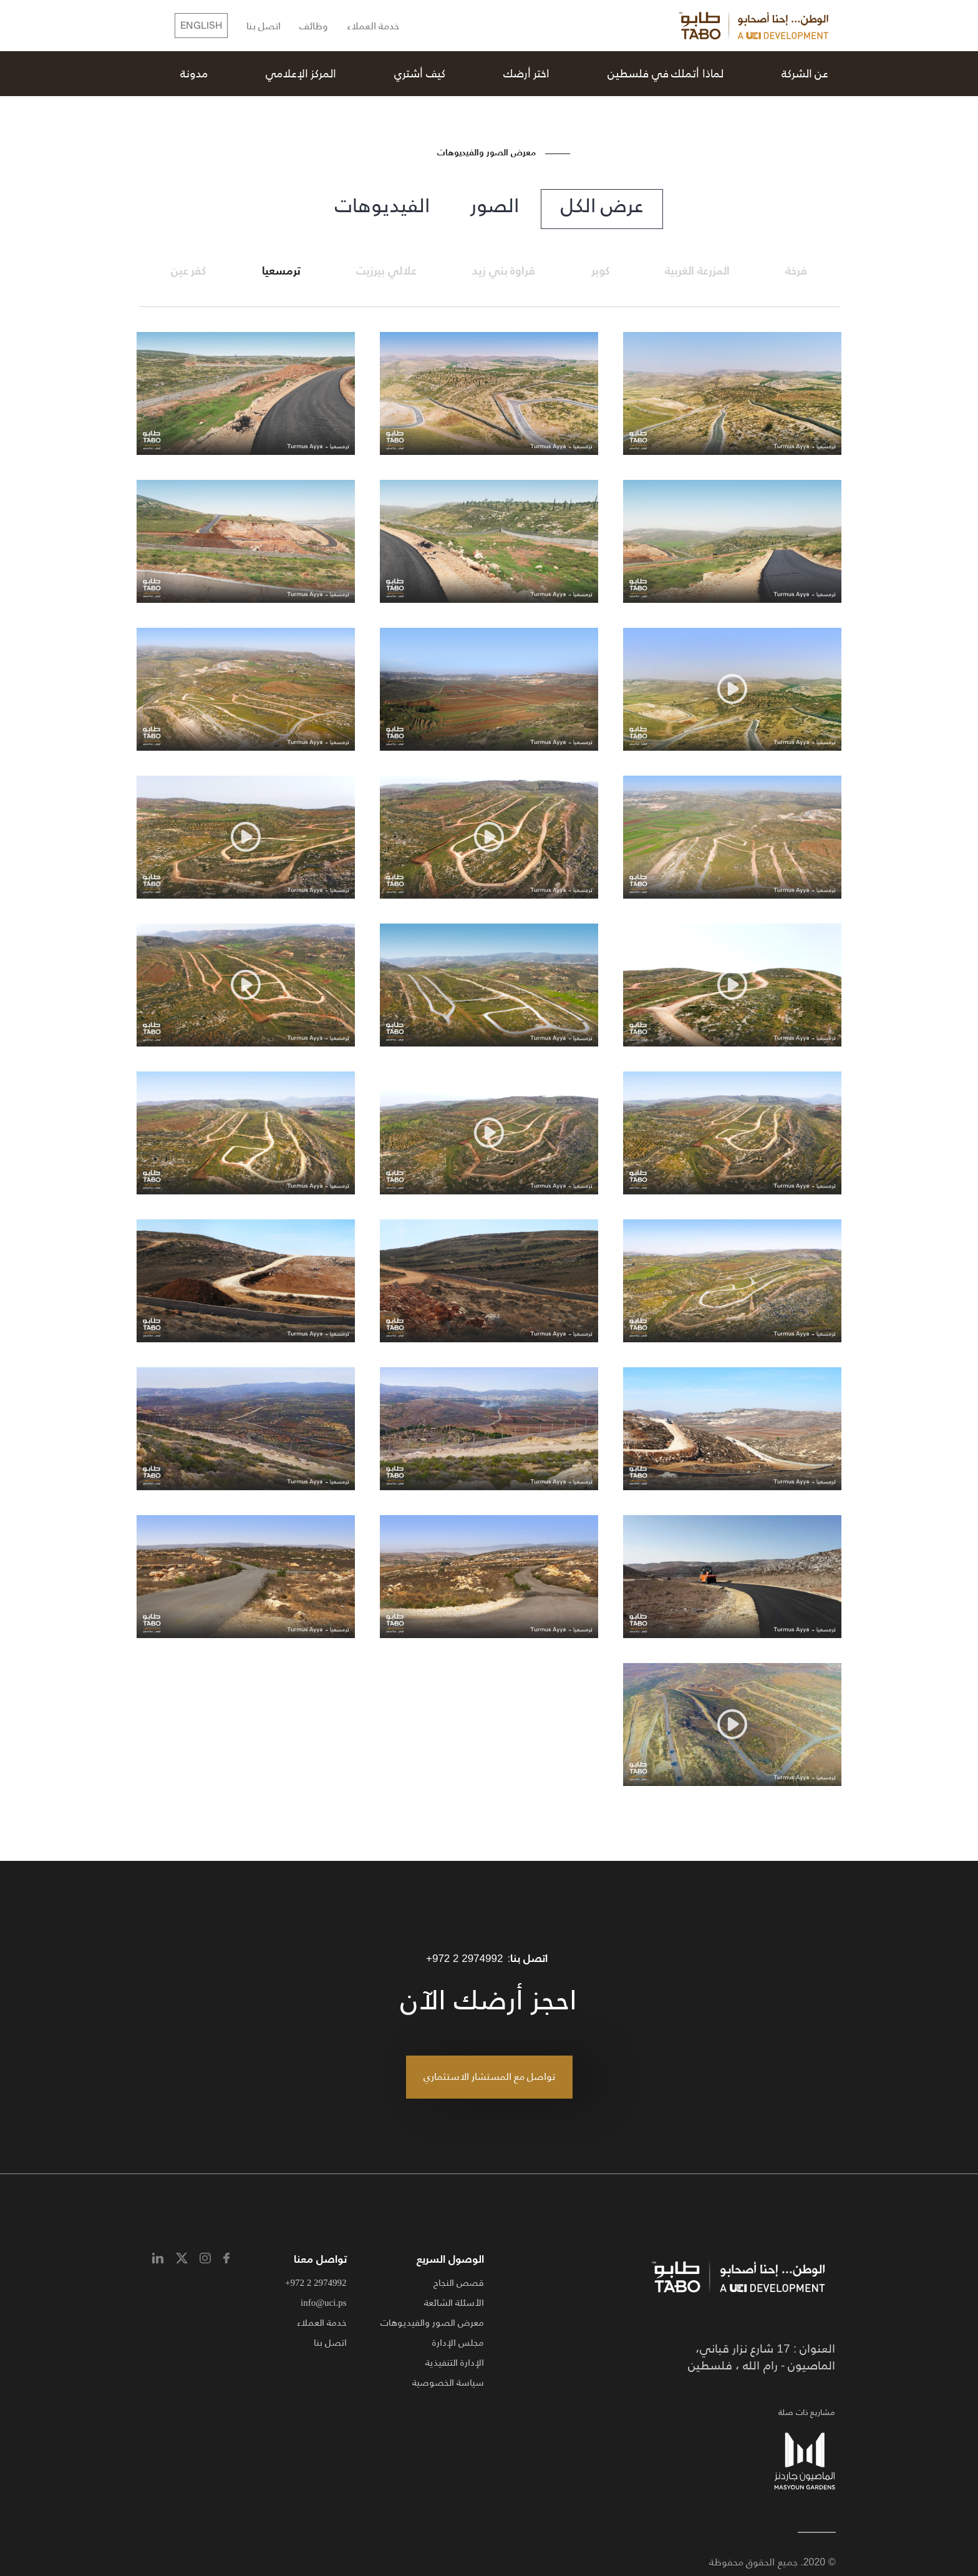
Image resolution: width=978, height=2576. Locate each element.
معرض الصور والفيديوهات (432, 2322)
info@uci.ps (323, 2302)
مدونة (194, 73)
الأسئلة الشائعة (454, 2302)
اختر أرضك (526, 73)
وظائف (313, 26)
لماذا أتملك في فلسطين (666, 73)
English (201, 25)
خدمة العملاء (373, 26)
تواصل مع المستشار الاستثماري (489, 2076)
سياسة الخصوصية (448, 2382)
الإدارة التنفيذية (454, 2362)
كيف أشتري (419, 73)
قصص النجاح (458, 2282)
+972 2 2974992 (464, 1959)
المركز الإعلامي (301, 73)
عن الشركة (805, 73)
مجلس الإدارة (458, 2342)
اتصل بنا (263, 26)
